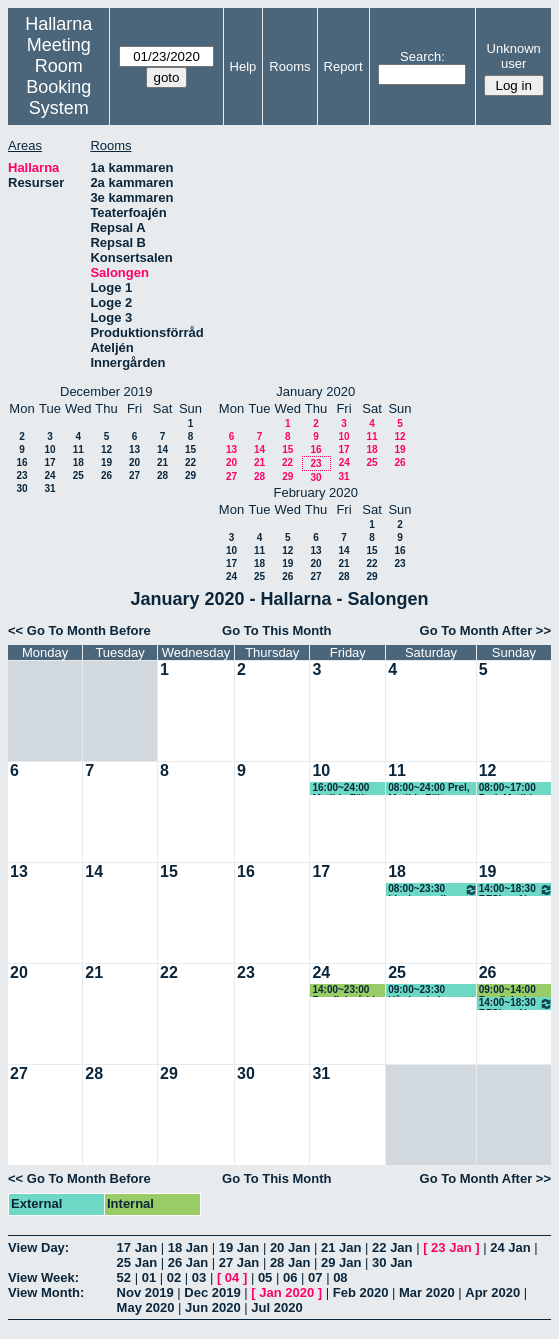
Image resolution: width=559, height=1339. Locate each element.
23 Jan (451, 1247)
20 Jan (290, 1247)
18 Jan (188, 1247)
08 (340, 1277)
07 (315, 1277)
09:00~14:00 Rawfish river (510, 990)
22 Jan (392, 1247)
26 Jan (188, 1262)
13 (134, 449)
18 (78, 462)
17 (49, 462)
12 (106, 449)
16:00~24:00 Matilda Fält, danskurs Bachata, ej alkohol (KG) (341, 788)
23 (21, 475)
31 (49, 488)
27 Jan (239, 1262)
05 (265, 1277)
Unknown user (514, 56)
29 (190, 475)
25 (78, 475)
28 (162, 475)
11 (78, 449)
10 (49, 449)
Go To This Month (277, 630)
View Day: (38, 1247)
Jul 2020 (276, 1307)
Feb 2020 (361, 1292)
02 (174, 1277)
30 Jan (392, 1262)
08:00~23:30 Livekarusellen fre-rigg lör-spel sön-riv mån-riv (433, 889)
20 (134, 462)
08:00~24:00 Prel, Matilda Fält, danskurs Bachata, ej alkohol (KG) (432, 788)
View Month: (46, 1292)
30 (21, 488)
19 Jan (239, 1247)
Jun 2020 (213, 1307)
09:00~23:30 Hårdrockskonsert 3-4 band (431, 990)
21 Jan (341, 1247)
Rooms (289, 66)
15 (190, 449)
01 (149, 1277)
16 (21, 462)
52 (124, 1277)
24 (49, 475)
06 (290, 1277)
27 (134, 475)
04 (232, 1277)
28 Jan (290, 1262)
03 (199, 1277)
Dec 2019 (212, 1292)
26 (106, 475)
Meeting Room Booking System (58, 76)
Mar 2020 (427, 1292)
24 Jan (510, 1247)
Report (343, 66)
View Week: (43, 1277)
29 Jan (341, 1262)
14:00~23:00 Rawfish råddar (348, 990)
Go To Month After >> (485, 630)
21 (162, 462)
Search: (422, 56)
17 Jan (137, 1247)
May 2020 (146, 1307)
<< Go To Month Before (79, 630)
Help (243, 66)
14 (162, 449)
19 (106, 462)
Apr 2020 (492, 1292)
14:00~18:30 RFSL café (516, 889)
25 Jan (137, 1262)
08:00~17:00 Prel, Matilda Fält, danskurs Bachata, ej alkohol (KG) (513, 788)
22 (190, 462)
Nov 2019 (145, 1292)
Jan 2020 (286, 1292)
